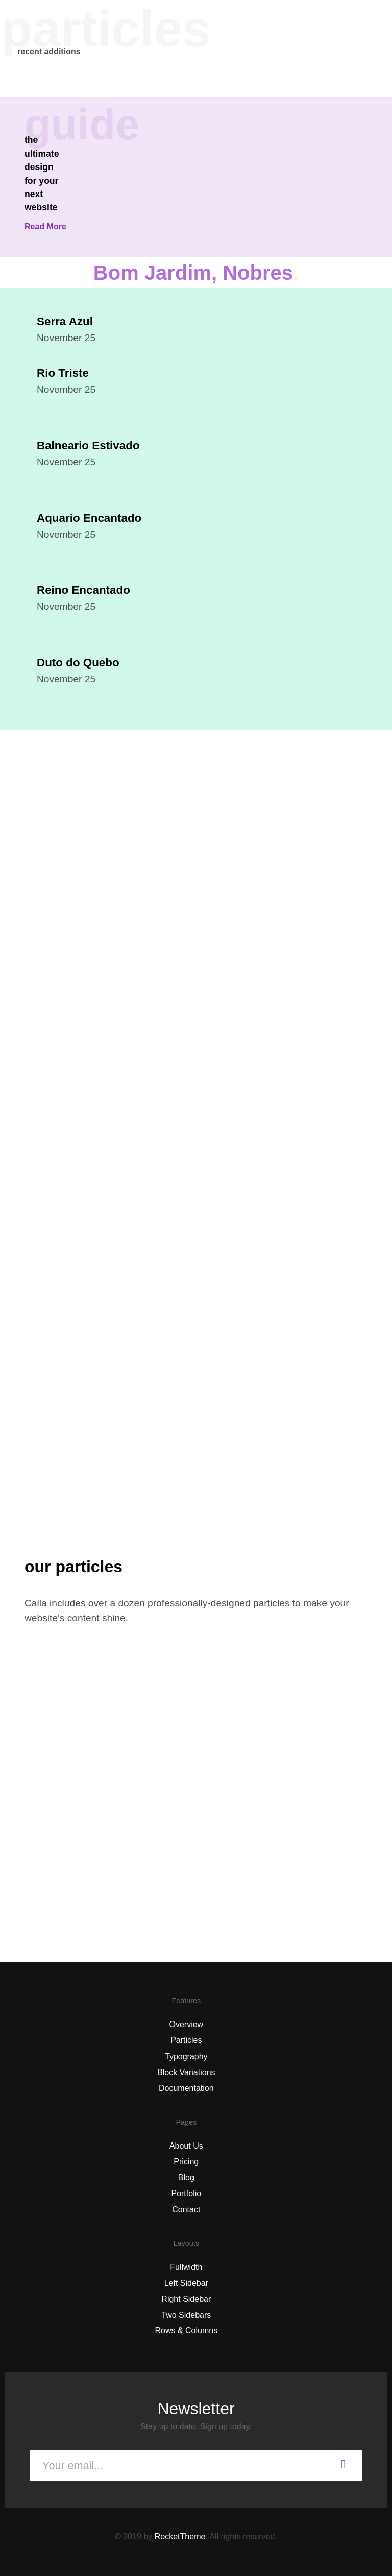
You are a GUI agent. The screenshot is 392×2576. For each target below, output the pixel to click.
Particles (186, 2040)
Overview (186, 2024)
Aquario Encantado (89, 518)
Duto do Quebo (78, 662)
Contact (186, 2209)
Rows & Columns (186, 2330)
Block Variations (186, 2072)
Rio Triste (63, 373)
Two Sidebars (186, 2314)
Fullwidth (186, 2266)
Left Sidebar (186, 2283)
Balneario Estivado (88, 445)
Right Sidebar (186, 2299)
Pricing (186, 2161)
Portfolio (186, 2193)
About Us (186, 2145)
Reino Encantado (83, 590)
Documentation (186, 2088)
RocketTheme (180, 2536)
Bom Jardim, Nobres (196, 272)
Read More (45, 226)
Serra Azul (65, 321)
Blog (186, 2177)
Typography (186, 2056)
